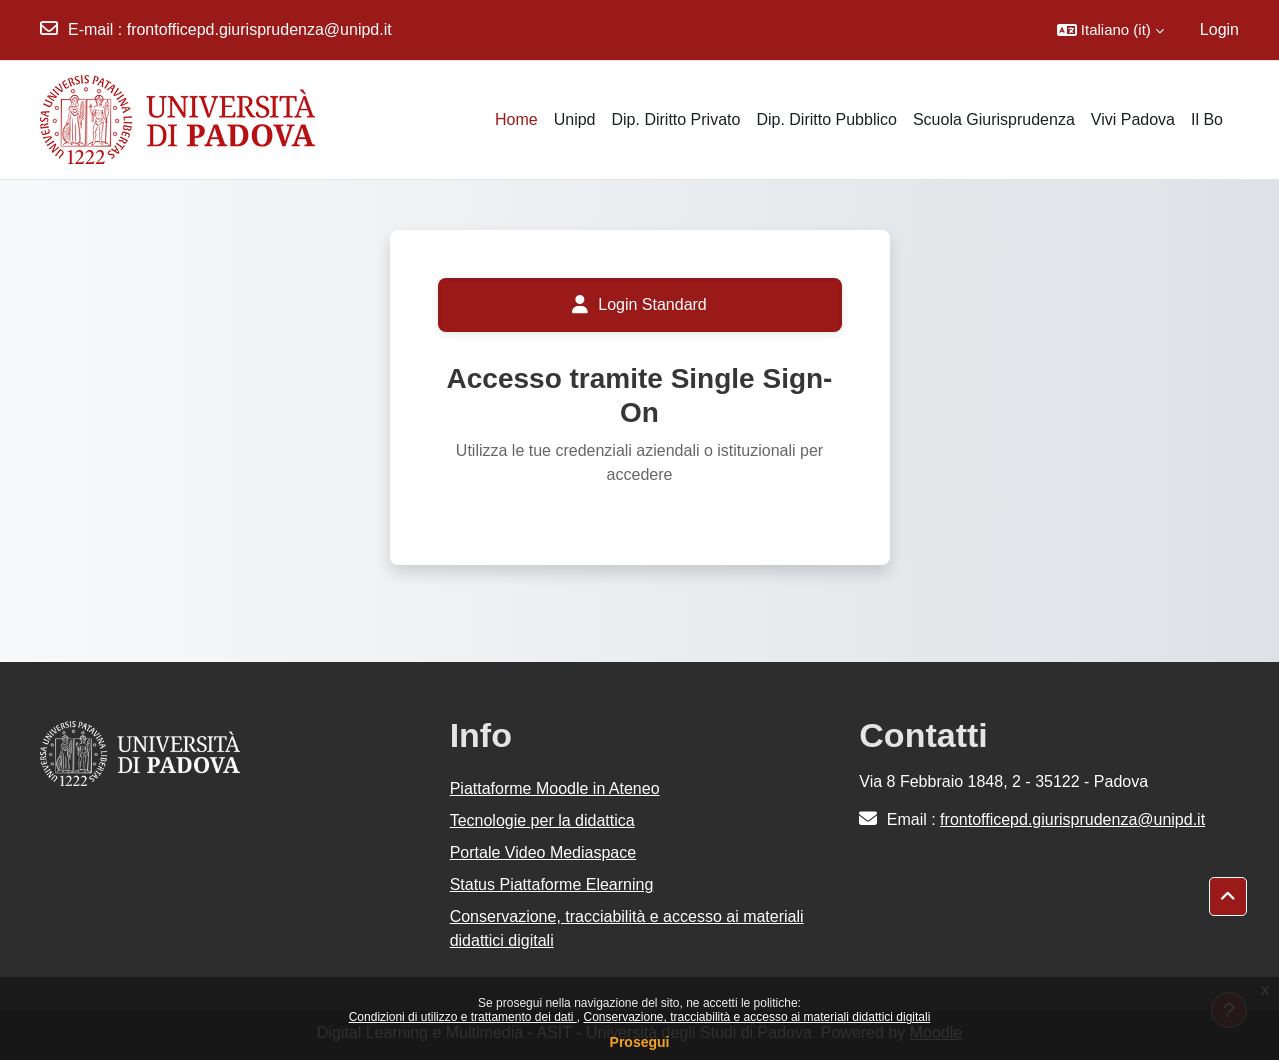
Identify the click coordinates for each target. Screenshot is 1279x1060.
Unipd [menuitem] (575, 119)
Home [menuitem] (516, 119)
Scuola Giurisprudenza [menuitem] (994, 119)
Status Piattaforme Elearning (552, 884)
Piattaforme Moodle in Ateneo (555, 788)
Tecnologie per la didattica (542, 820)
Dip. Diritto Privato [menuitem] (675, 119)
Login (1219, 29)
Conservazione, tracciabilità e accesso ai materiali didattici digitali (756, 1017)
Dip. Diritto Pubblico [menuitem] (826, 119)
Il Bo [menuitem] (1207, 119)
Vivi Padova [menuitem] (1133, 119)
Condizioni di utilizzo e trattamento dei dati (463, 1017)
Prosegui (640, 1042)
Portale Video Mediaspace (543, 852)
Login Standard (639, 305)
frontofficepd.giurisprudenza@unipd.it (259, 29)
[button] (1110, 30)
